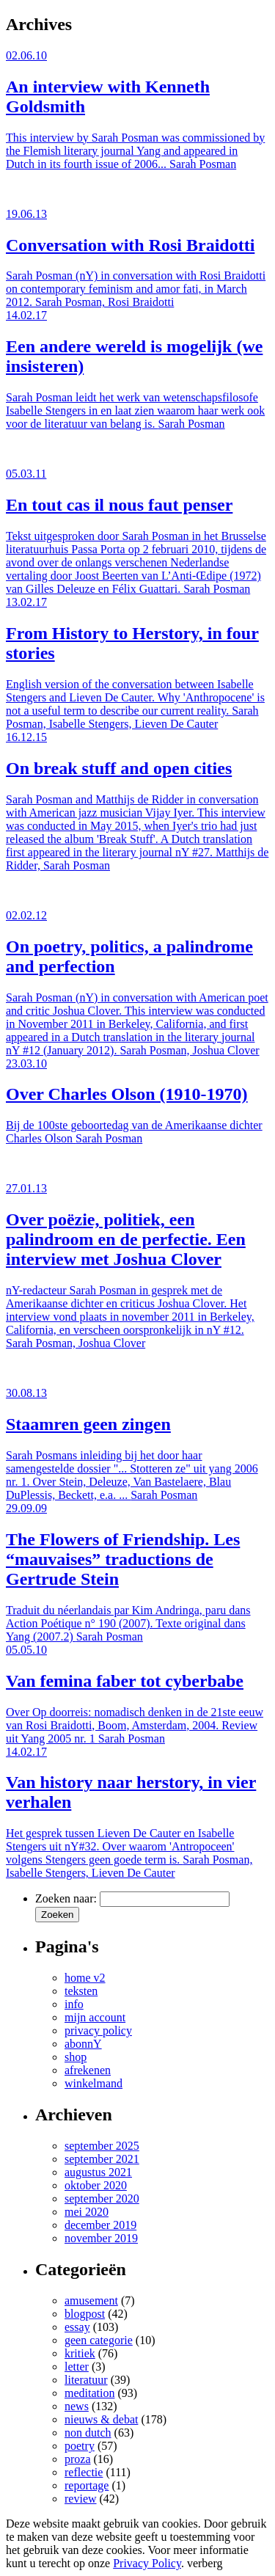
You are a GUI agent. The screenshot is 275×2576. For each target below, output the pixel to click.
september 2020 (102, 2198)
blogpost (85, 2313)
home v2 (85, 1977)
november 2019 (101, 2238)
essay (77, 2327)
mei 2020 (87, 2211)
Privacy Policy (147, 2563)
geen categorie (99, 2340)
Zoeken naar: (66, 1898)
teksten (81, 1991)
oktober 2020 (96, 2185)
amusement (91, 2300)
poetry (80, 2446)
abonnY (83, 2043)
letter (77, 2366)
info (74, 2004)
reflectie (84, 2472)
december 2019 (100, 2225)
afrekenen (88, 2070)
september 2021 (102, 2159)
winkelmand (93, 2083)
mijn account (95, 2017)
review (81, 2498)
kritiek (80, 2353)
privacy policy (98, 2030)
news (77, 2406)
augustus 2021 (98, 2172)
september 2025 (102, 2145)
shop (76, 2057)
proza (78, 2459)
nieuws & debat (101, 2419)
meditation (89, 2393)
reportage (87, 2485)
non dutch (88, 2432)
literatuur (86, 2380)
